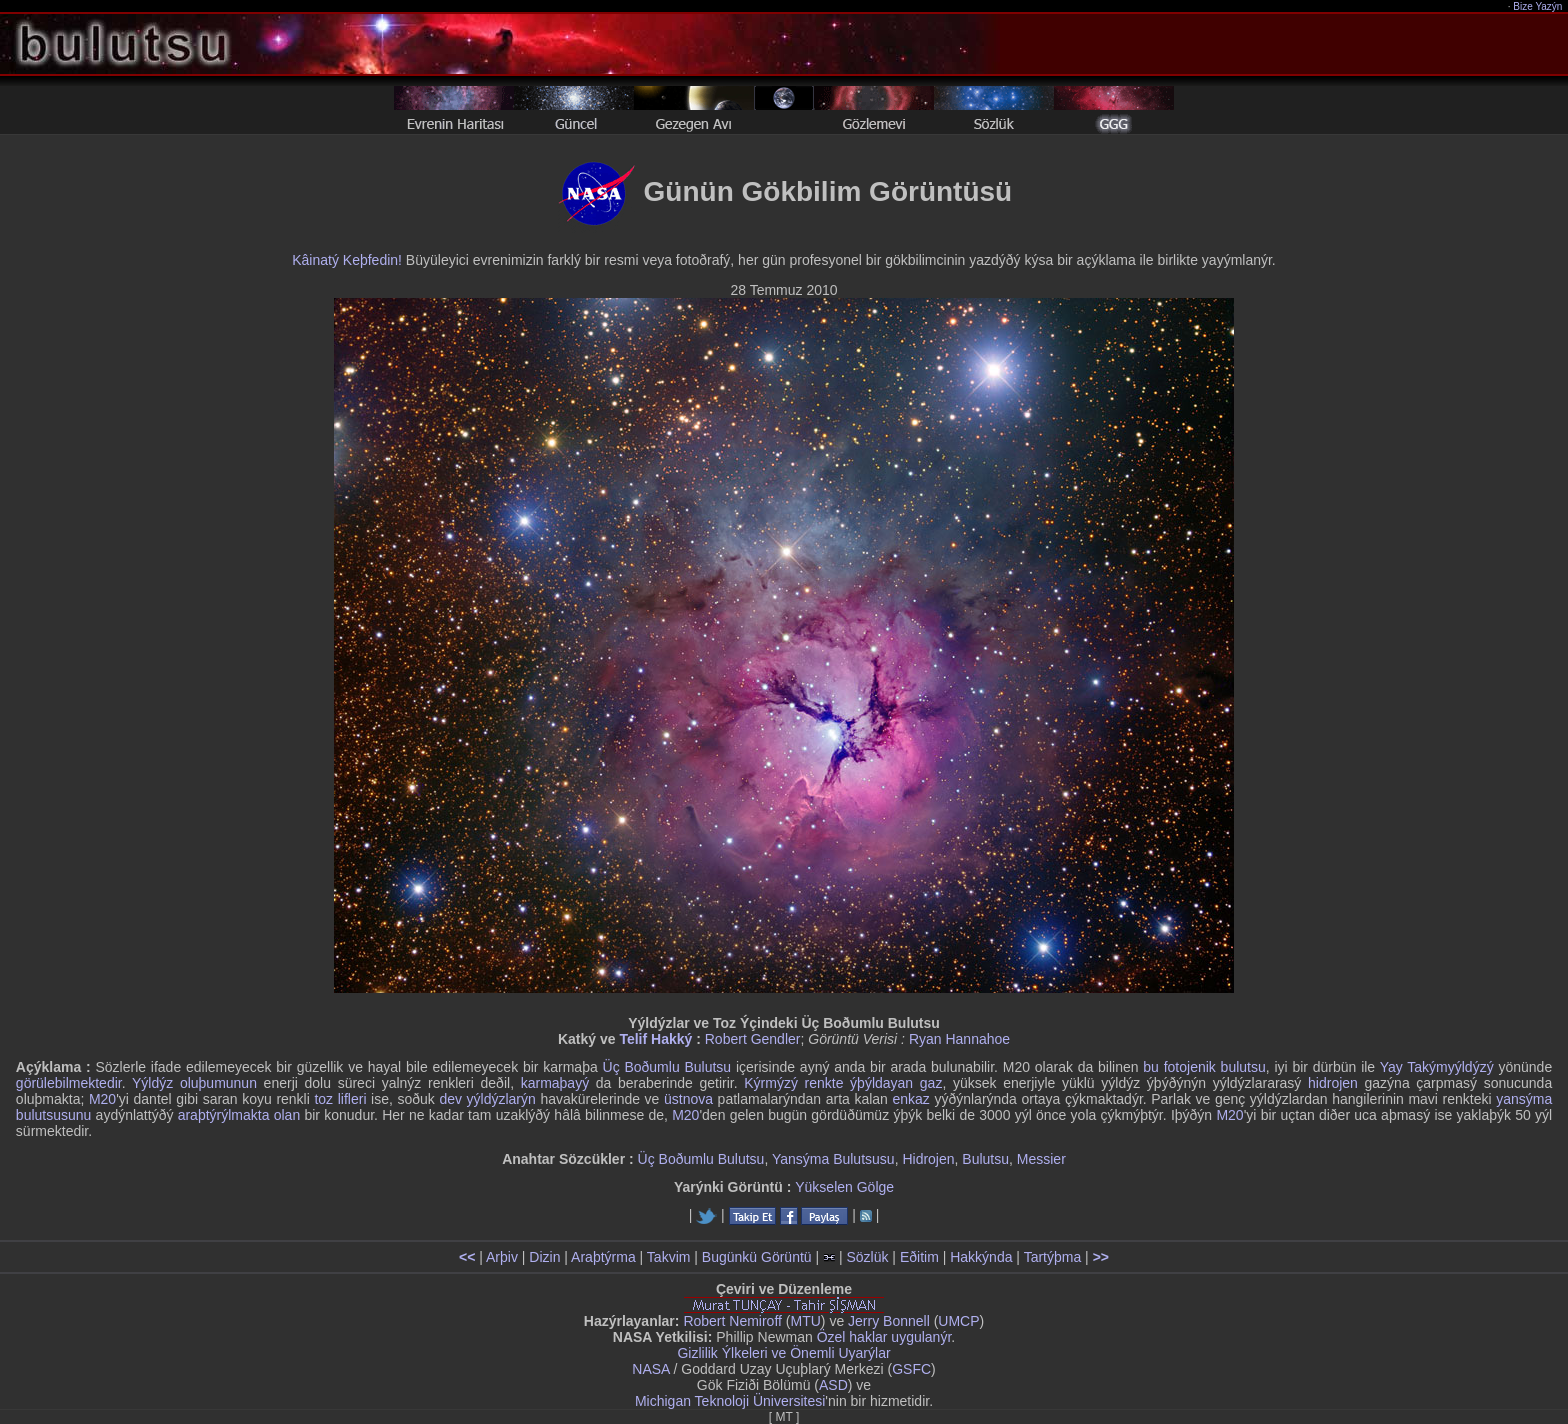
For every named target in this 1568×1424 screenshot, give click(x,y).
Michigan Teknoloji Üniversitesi (730, 1401)
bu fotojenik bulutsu (1204, 1067)
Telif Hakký (655, 1039)
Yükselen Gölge (844, 1187)
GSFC (911, 1369)
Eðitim (919, 1257)
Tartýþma (1053, 1257)
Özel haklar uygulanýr (884, 1337)
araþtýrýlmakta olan (239, 1115)
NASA (650, 1369)
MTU (806, 1321)
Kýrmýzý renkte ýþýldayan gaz (843, 1083)
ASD (833, 1385)
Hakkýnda (981, 1257)
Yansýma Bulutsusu (833, 1159)
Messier (1041, 1159)
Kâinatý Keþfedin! (347, 260)
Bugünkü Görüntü (757, 1257)
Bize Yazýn (1538, 6)
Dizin (544, 1257)
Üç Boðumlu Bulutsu (667, 1067)
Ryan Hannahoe (959, 1039)
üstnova (688, 1099)
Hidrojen (928, 1159)
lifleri (352, 1099)
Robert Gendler (753, 1039)
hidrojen (1333, 1083)
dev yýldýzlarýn (487, 1099)
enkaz (910, 1099)
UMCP (958, 1321)
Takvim (669, 1257)
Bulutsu (985, 1159)
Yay (1391, 1067)
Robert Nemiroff (732, 1321)
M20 (102, 1099)
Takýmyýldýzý (1450, 1067)
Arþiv (502, 1257)
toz (323, 1099)
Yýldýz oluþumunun (194, 1083)
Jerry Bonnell (889, 1321)
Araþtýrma (603, 1257)
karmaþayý (555, 1083)
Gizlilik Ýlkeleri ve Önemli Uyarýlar (783, 1353)
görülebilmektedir (69, 1083)
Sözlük (867, 1257)
